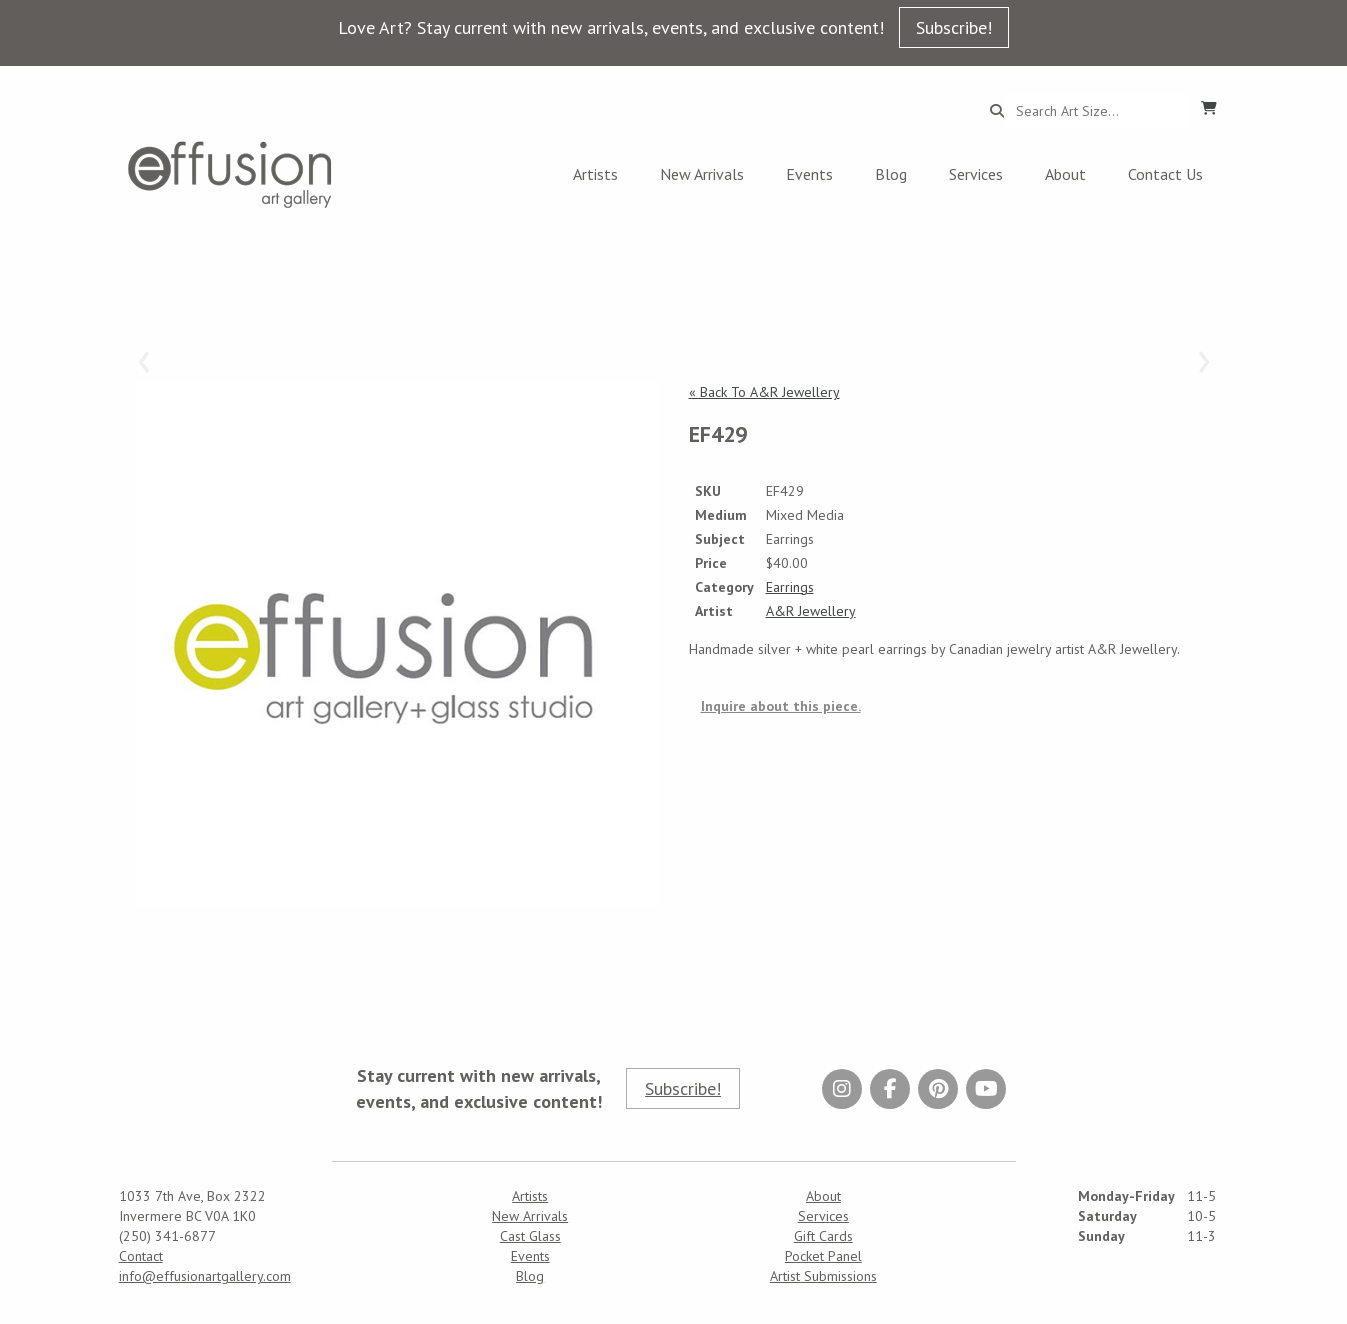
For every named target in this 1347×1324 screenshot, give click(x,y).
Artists (595, 174)
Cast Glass (530, 1236)
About (1065, 174)
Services (976, 174)
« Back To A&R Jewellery (764, 392)
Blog (891, 174)
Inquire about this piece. (781, 706)
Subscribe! (954, 27)
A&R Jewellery (811, 611)
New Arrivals (702, 174)
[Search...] (1096, 111)
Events (809, 174)
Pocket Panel (823, 1256)
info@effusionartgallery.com (205, 1276)
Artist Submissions (823, 1276)
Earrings (790, 587)
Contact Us (1165, 174)
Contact (141, 1256)
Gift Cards (823, 1236)
